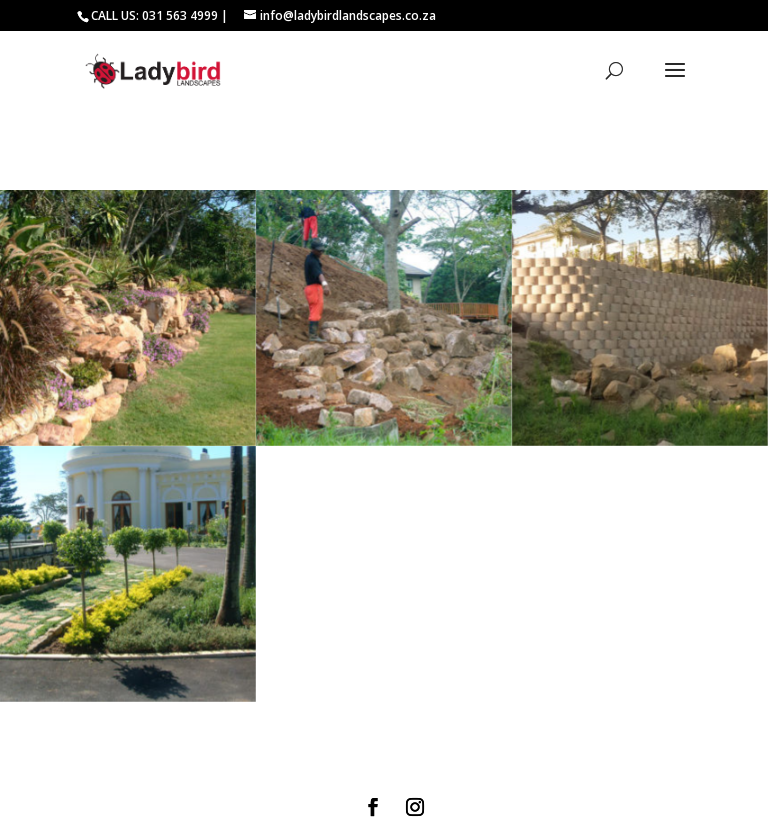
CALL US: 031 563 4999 (154, 15)
